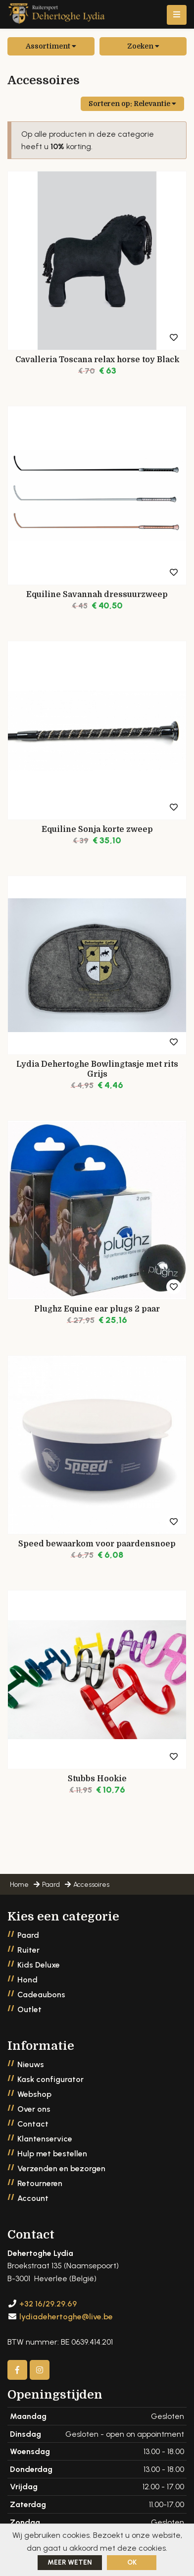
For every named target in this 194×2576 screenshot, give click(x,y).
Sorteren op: (132, 104)
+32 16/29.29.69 (48, 2303)
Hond (27, 1979)
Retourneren (39, 2183)
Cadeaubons (41, 1994)
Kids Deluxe (38, 1965)
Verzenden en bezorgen (61, 2168)
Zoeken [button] (143, 46)
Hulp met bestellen (52, 2153)
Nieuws (30, 2064)
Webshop (34, 2094)
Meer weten (70, 2562)
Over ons (33, 2109)
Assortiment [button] (51, 46)
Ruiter (28, 1950)
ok (132, 2562)
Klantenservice (44, 2138)
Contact (32, 2124)
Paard (28, 1935)
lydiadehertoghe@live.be (66, 2316)
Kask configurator (50, 2079)
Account (32, 2198)
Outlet (29, 2009)
